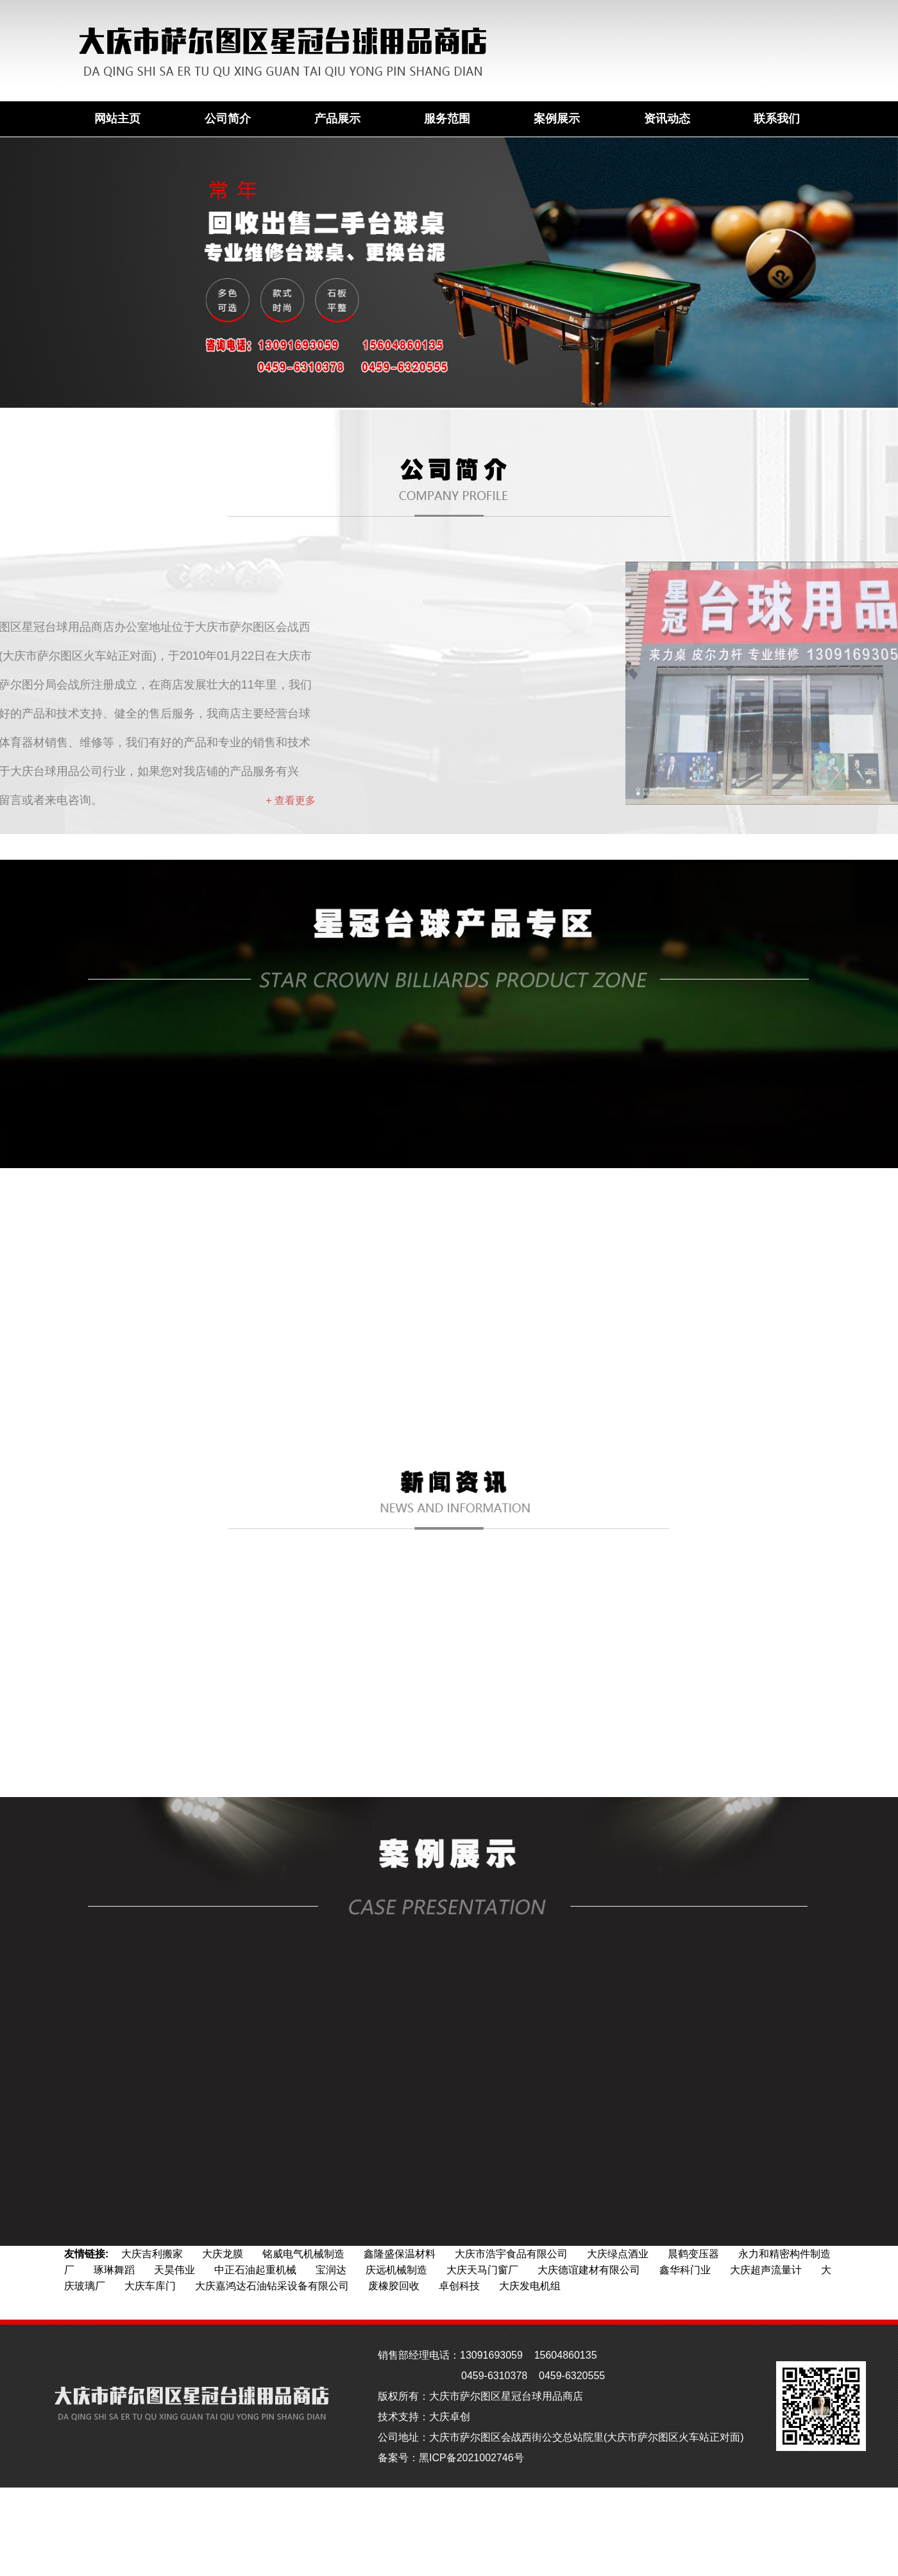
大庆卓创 (449, 2416)
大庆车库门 (150, 2285)
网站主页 (117, 118)
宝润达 (331, 2269)
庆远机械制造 (396, 2269)
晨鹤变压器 (693, 2253)
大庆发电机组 (530, 2285)
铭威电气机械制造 (303, 2253)
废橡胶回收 (393, 2285)
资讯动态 (667, 118)
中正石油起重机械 (255, 2269)
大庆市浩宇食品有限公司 (511, 2253)
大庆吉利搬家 (152, 2253)
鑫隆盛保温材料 (400, 2253)
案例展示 (557, 118)
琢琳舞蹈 (114, 2269)
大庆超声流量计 (766, 2269)
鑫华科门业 (685, 2269)
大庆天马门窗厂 (482, 2269)
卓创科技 (459, 2285)
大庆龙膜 (222, 2253)
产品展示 (337, 118)
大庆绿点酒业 (617, 2253)
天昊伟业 (174, 2269)
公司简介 (228, 118)
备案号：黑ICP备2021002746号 (451, 2457)
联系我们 (777, 118)
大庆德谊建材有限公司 (589, 2269)
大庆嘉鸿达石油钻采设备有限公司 (272, 2285)
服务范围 (447, 118)
